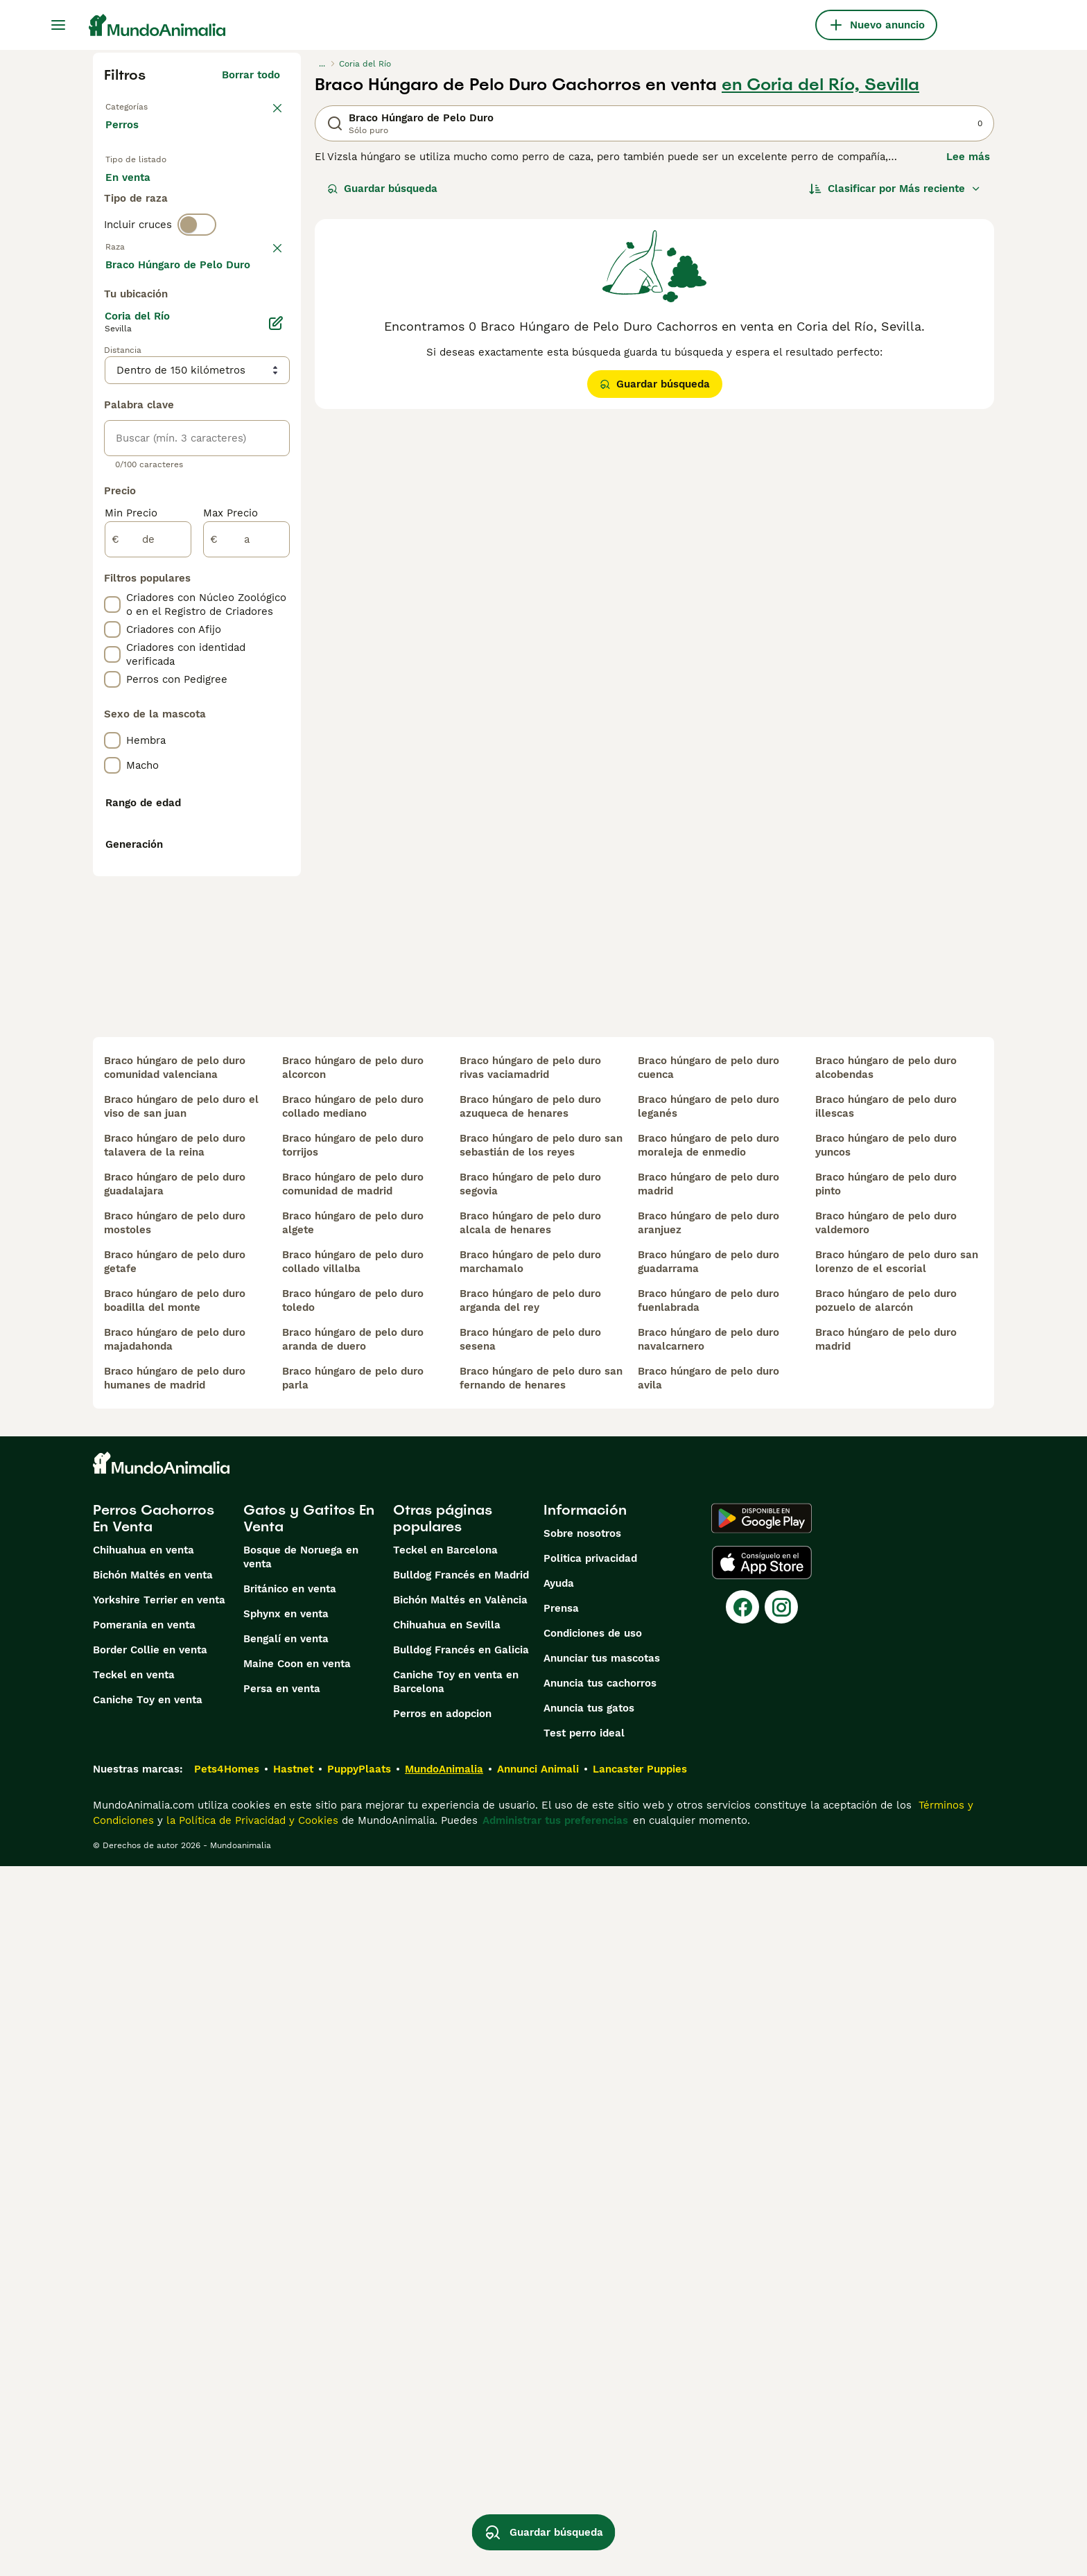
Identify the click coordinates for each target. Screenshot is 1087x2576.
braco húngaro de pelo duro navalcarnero (708, 2049)
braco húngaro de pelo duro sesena (530, 2049)
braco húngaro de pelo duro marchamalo (530, 1971)
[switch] (196, 280)
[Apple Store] (761, 2272)
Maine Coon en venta (297, 2373)
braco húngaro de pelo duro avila (708, 2088)
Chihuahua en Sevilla (447, 2335)
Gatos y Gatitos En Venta (308, 2228)
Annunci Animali (538, 2479)
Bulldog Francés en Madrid (461, 2285)
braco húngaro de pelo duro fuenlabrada (708, 2010)
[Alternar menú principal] (58, 25)
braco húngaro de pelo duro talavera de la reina (174, 1855)
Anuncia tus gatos (589, 2418)
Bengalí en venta (286, 2348)
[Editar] (276, 694)
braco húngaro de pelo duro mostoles (174, 1933)
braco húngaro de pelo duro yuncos (886, 1855)
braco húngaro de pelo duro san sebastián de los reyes (541, 1855)
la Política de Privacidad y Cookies (250, 2530)
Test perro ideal (584, 2443)
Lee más (968, 156)
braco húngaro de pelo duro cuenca (708, 1777)
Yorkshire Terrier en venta (159, 2310)
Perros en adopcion (442, 2423)
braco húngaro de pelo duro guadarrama (708, 1971)
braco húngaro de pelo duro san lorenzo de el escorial (896, 1971)
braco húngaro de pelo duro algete (353, 1933)
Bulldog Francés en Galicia (461, 2359)
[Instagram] (781, 2316)
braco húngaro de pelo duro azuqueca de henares (530, 1816)
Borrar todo (251, 75)
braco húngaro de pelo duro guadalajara (174, 1894)
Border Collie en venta (150, 2359)
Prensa (561, 2318)
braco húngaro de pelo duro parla (353, 2088)
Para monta (146, 227)
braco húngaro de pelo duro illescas (886, 1816)
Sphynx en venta (286, 2323)
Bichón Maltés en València (460, 2310)
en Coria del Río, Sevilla (820, 84)
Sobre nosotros (582, 2243)
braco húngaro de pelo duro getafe (174, 1971)
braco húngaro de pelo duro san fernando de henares (541, 2088)
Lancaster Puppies (640, 2479)
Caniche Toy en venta (147, 2409)
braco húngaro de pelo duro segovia (530, 1894)
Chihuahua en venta (143, 2260)
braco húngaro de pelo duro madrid (708, 1894)
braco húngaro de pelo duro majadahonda (174, 2049)
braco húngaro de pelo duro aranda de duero (353, 2049)
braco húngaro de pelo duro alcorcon (353, 1777)
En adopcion (223, 194)
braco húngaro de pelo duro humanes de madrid (174, 2088)
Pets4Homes (226, 2479)
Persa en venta (281, 2398)
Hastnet (293, 2479)
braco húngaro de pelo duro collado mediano (353, 1816)
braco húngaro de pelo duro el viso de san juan (181, 1816)
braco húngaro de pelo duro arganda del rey (530, 2010)
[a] (246, 911)
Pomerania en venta (144, 2335)
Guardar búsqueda (382, 188)
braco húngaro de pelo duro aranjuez (708, 1933)
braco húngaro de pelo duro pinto (886, 1894)
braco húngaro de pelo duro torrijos (353, 1855)
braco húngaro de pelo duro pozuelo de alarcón (886, 2010)
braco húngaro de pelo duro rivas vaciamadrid (530, 1777)
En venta (139, 194)
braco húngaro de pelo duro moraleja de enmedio (708, 1855)
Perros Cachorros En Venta (153, 2228)
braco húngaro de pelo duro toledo (353, 2010)
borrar (264, 309)
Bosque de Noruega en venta (300, 2267)
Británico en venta (289, 2298)
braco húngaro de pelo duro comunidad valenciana (174, 1777)
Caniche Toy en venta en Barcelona (456, 2391)
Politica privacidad (590, 2268)
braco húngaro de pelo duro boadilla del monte (174, 2010)
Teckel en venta (134, 2384)
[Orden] (895, 188)
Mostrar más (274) (243, 633)
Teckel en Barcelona (445, 2260)
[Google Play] (761, 2228)
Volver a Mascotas (152, 105)
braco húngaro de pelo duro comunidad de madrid (353, 1894)
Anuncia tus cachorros (600, 2393)
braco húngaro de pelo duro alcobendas (886, 1777)
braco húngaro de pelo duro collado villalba (353, 1971)
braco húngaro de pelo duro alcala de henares (530, 1933)
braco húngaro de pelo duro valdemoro (886, 1933)
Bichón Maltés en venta (153, 2285)
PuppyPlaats (359, 2479)
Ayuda (559, 2293)
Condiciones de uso (593, 2343)
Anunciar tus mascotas (602, 2368)
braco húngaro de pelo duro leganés (708, 1816)
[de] (148, 911)
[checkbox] (112, 381)
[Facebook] (742, 2316)
